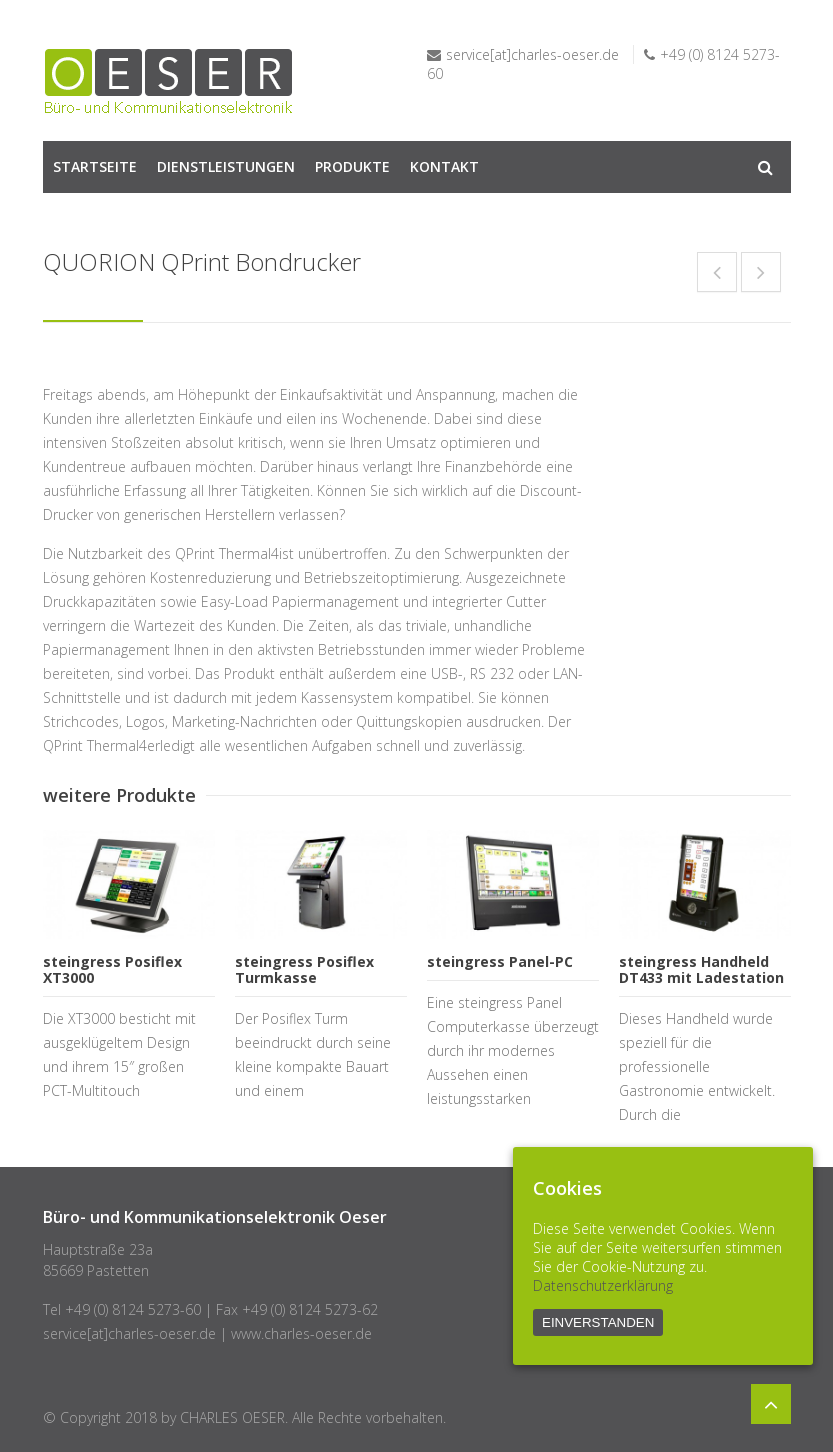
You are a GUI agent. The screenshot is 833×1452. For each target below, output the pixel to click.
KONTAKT (444, 166)
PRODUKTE (352, 166)
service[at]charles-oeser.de (532, 54)
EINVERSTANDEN (598, 1322)
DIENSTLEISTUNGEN (226, 166)
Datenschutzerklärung (603, 1285)
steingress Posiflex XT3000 (112, 969)
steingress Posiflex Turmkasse (304, 969)
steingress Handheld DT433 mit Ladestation (701, 969)
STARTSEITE (95, 166)
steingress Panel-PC (500, 961)
